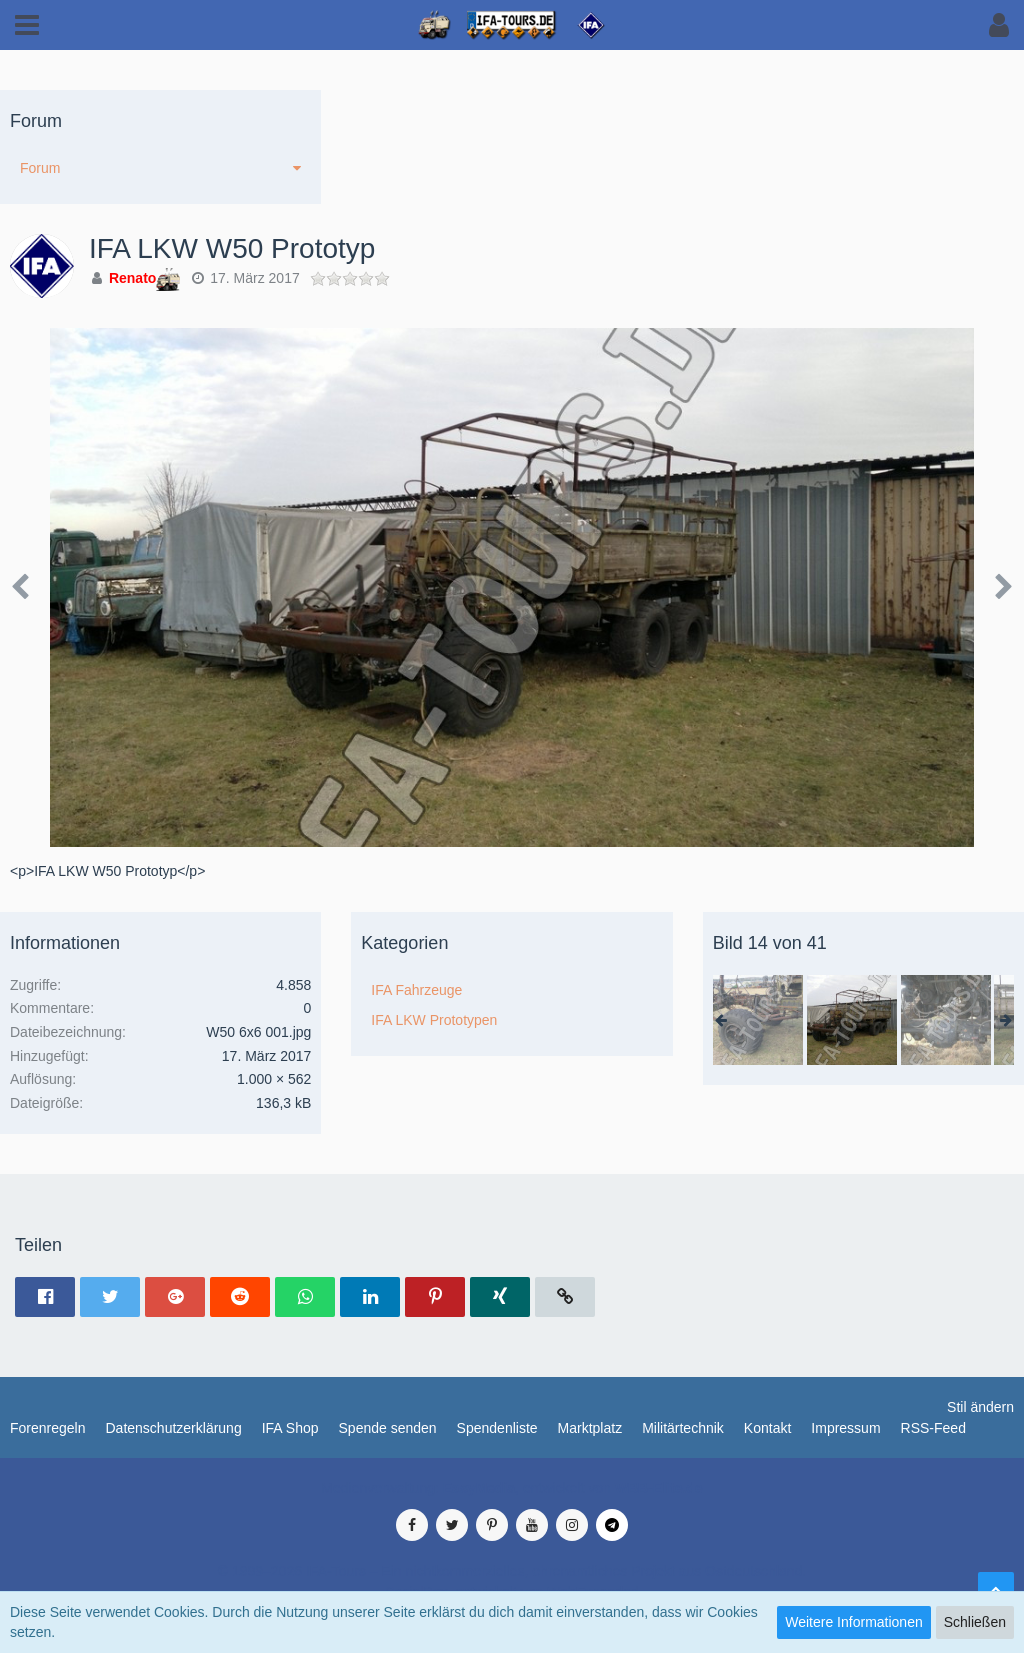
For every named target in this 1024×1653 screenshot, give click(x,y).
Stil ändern (980, 1407)
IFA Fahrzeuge (416, 990)
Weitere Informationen (853, 1622)
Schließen (975, 1622)
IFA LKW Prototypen (434, 1020)
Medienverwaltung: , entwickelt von (511, 1488)
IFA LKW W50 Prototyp (232, 248)
